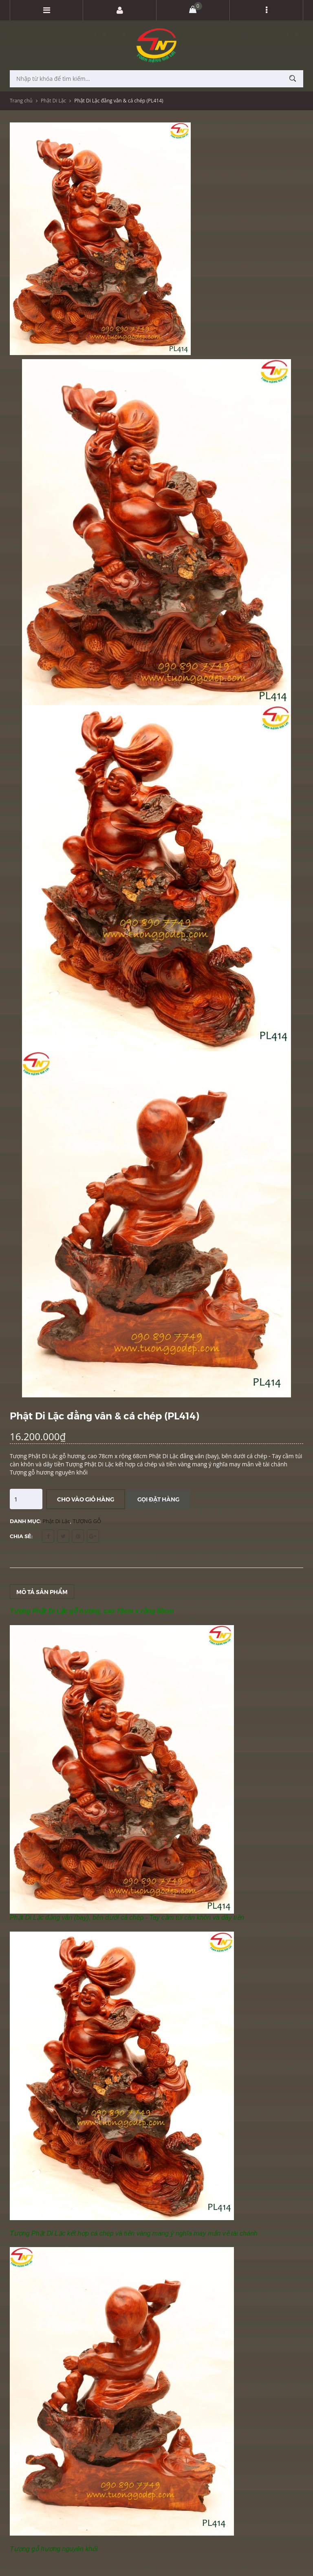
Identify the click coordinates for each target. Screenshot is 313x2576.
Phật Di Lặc (53, 100)
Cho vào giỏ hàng (85, 1499)
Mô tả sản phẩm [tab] (42, 1592)
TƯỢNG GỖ (87, 1521)
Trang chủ (21, 100)
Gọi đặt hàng (158, 1499)
